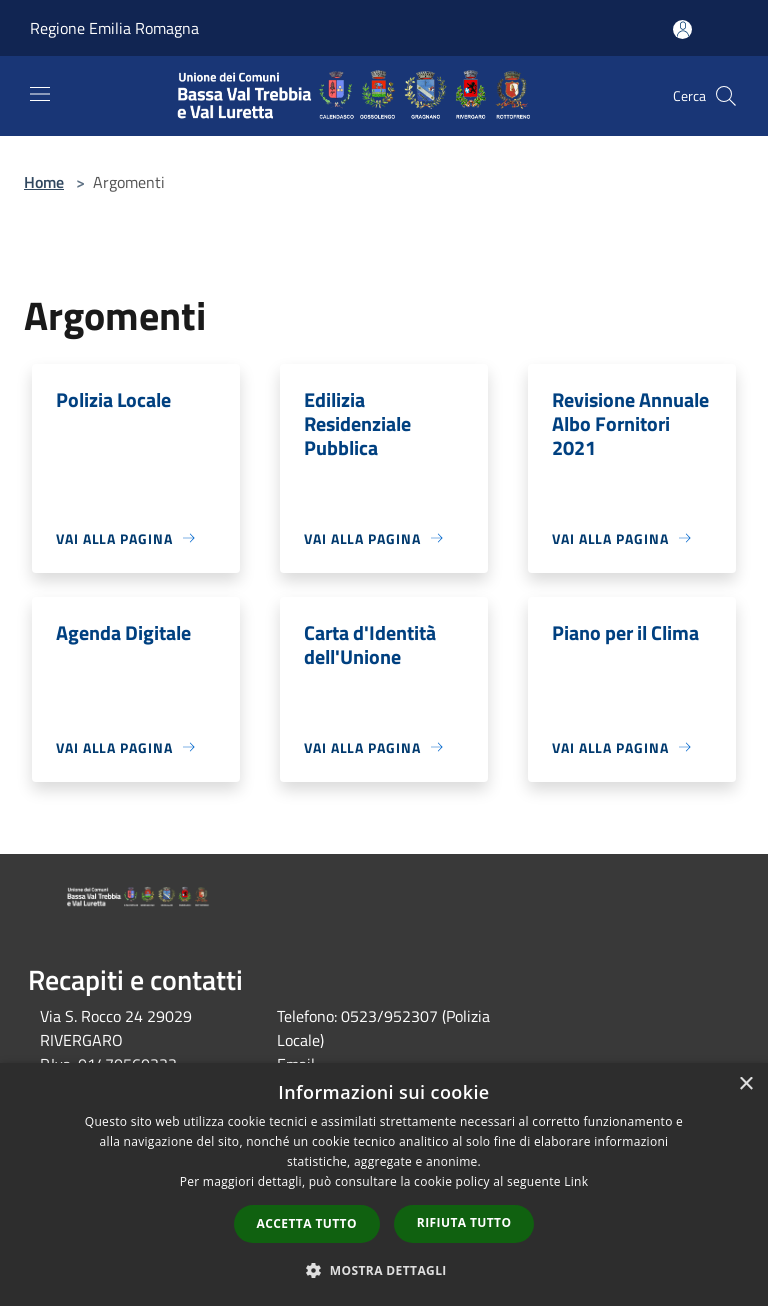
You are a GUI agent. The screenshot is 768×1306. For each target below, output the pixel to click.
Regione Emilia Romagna (114, 28)
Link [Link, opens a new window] (576, 1181)
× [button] (745, 1084)
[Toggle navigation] (40, 94)
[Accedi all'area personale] (682, 29)
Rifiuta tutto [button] (464, 1222)
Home (44, 182)
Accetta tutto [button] (307, 1223)
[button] (384, 1270)
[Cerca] (726, 96)
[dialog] (384, 1184)
